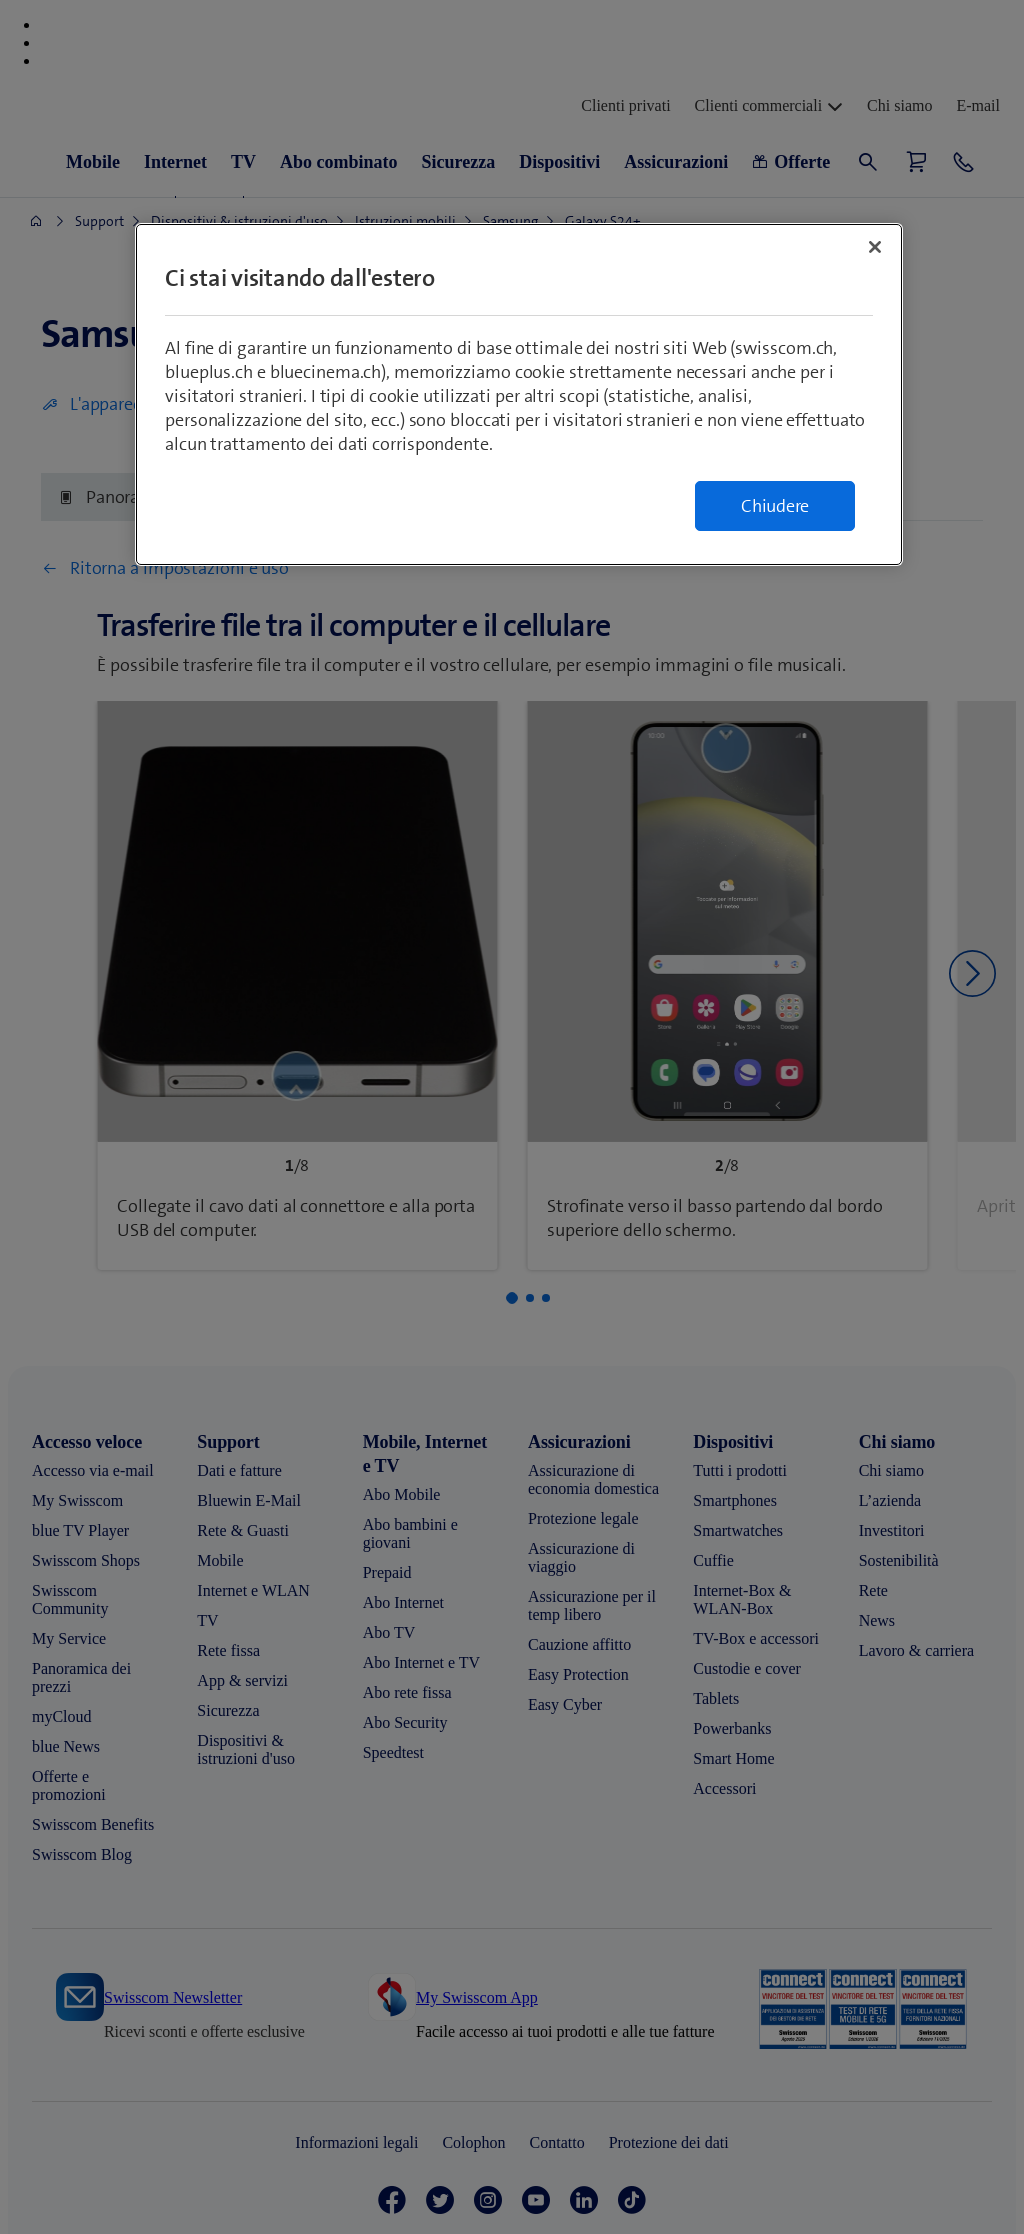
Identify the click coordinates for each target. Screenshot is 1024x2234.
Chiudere (775, 506)
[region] (519, 394)
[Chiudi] (875, 247)
